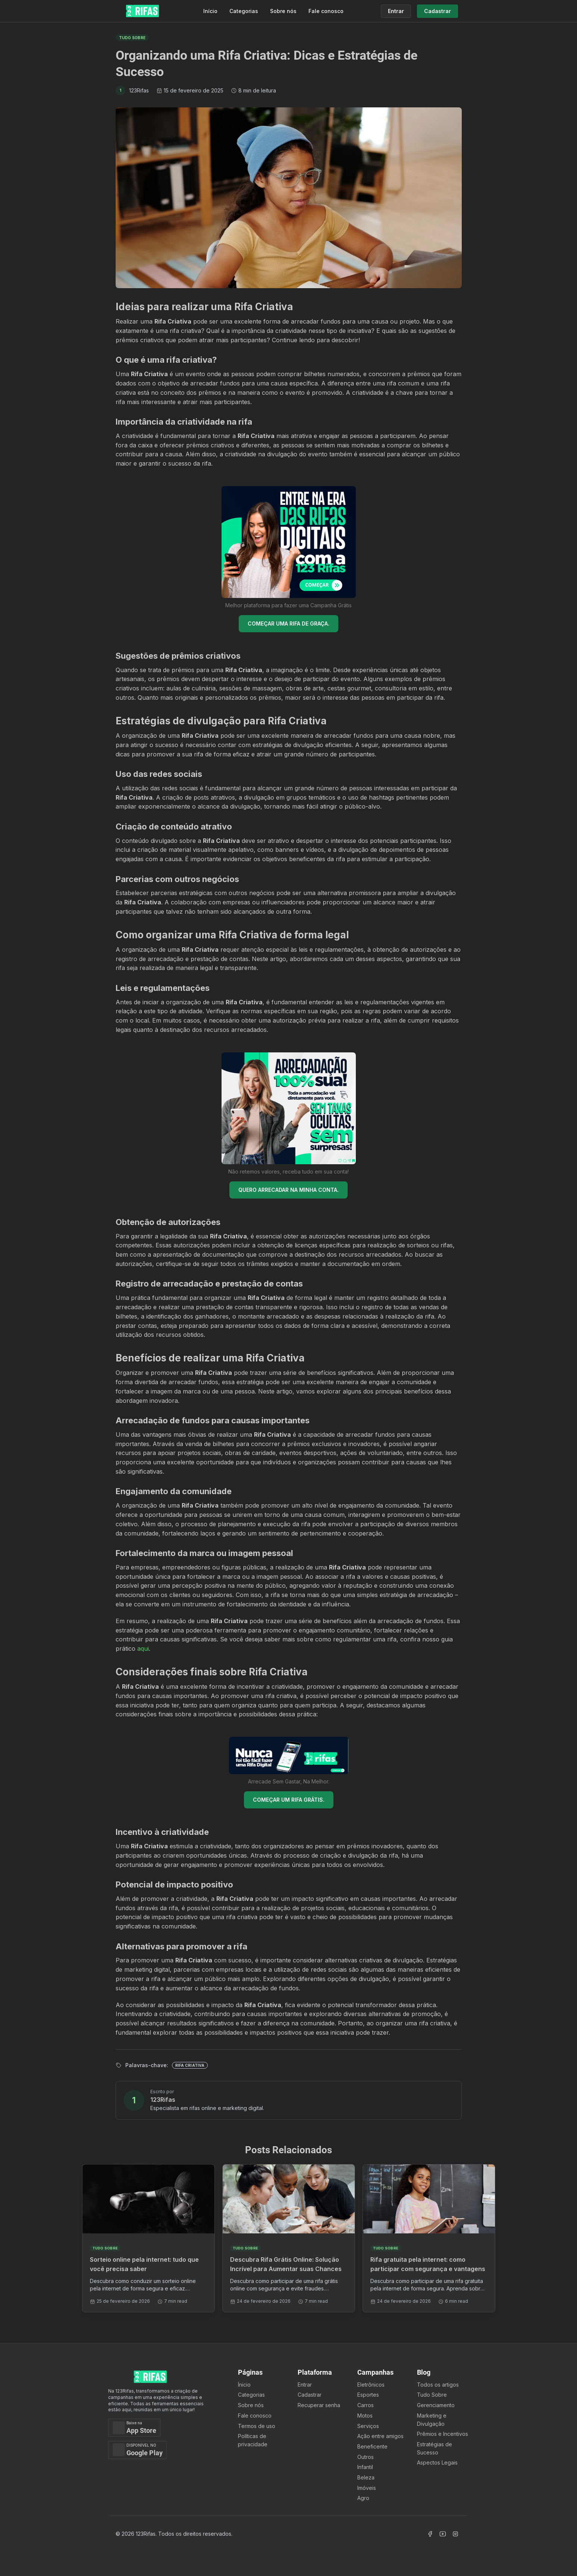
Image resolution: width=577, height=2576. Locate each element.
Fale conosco (326, 11)
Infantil (365, 2467)
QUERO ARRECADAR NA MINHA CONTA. (288, 1190)
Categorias (243, 11)
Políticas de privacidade (252, 2440)
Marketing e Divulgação (431, 2419)
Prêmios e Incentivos (442, 2434)
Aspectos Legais (437, 2462)
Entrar (305, 2384)
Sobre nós (283, 11)
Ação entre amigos (380, 2436)
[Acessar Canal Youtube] (442, 2534)
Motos (365, 2415)
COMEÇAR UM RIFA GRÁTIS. (288, 1799)
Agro (363, 2498)
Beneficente (372, 2446)
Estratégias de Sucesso (434, 2448)
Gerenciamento (436, 2405)
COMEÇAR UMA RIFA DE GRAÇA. (288, 623)
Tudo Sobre (432, 2394)
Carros (365, 2405)
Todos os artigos (438, 2384)
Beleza (365, 2477)
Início (210, 11)
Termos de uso (256, 2426)
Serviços (368, 2426)
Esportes (368, 2394)
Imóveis (366, 2488)
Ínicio (244, 2384)
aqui (143, 1648)
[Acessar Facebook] (430, 2534)
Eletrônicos (371, 2384)
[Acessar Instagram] (455, 2534)
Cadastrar (310, 2394)
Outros (365, 2457)
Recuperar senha (319, 2405)
